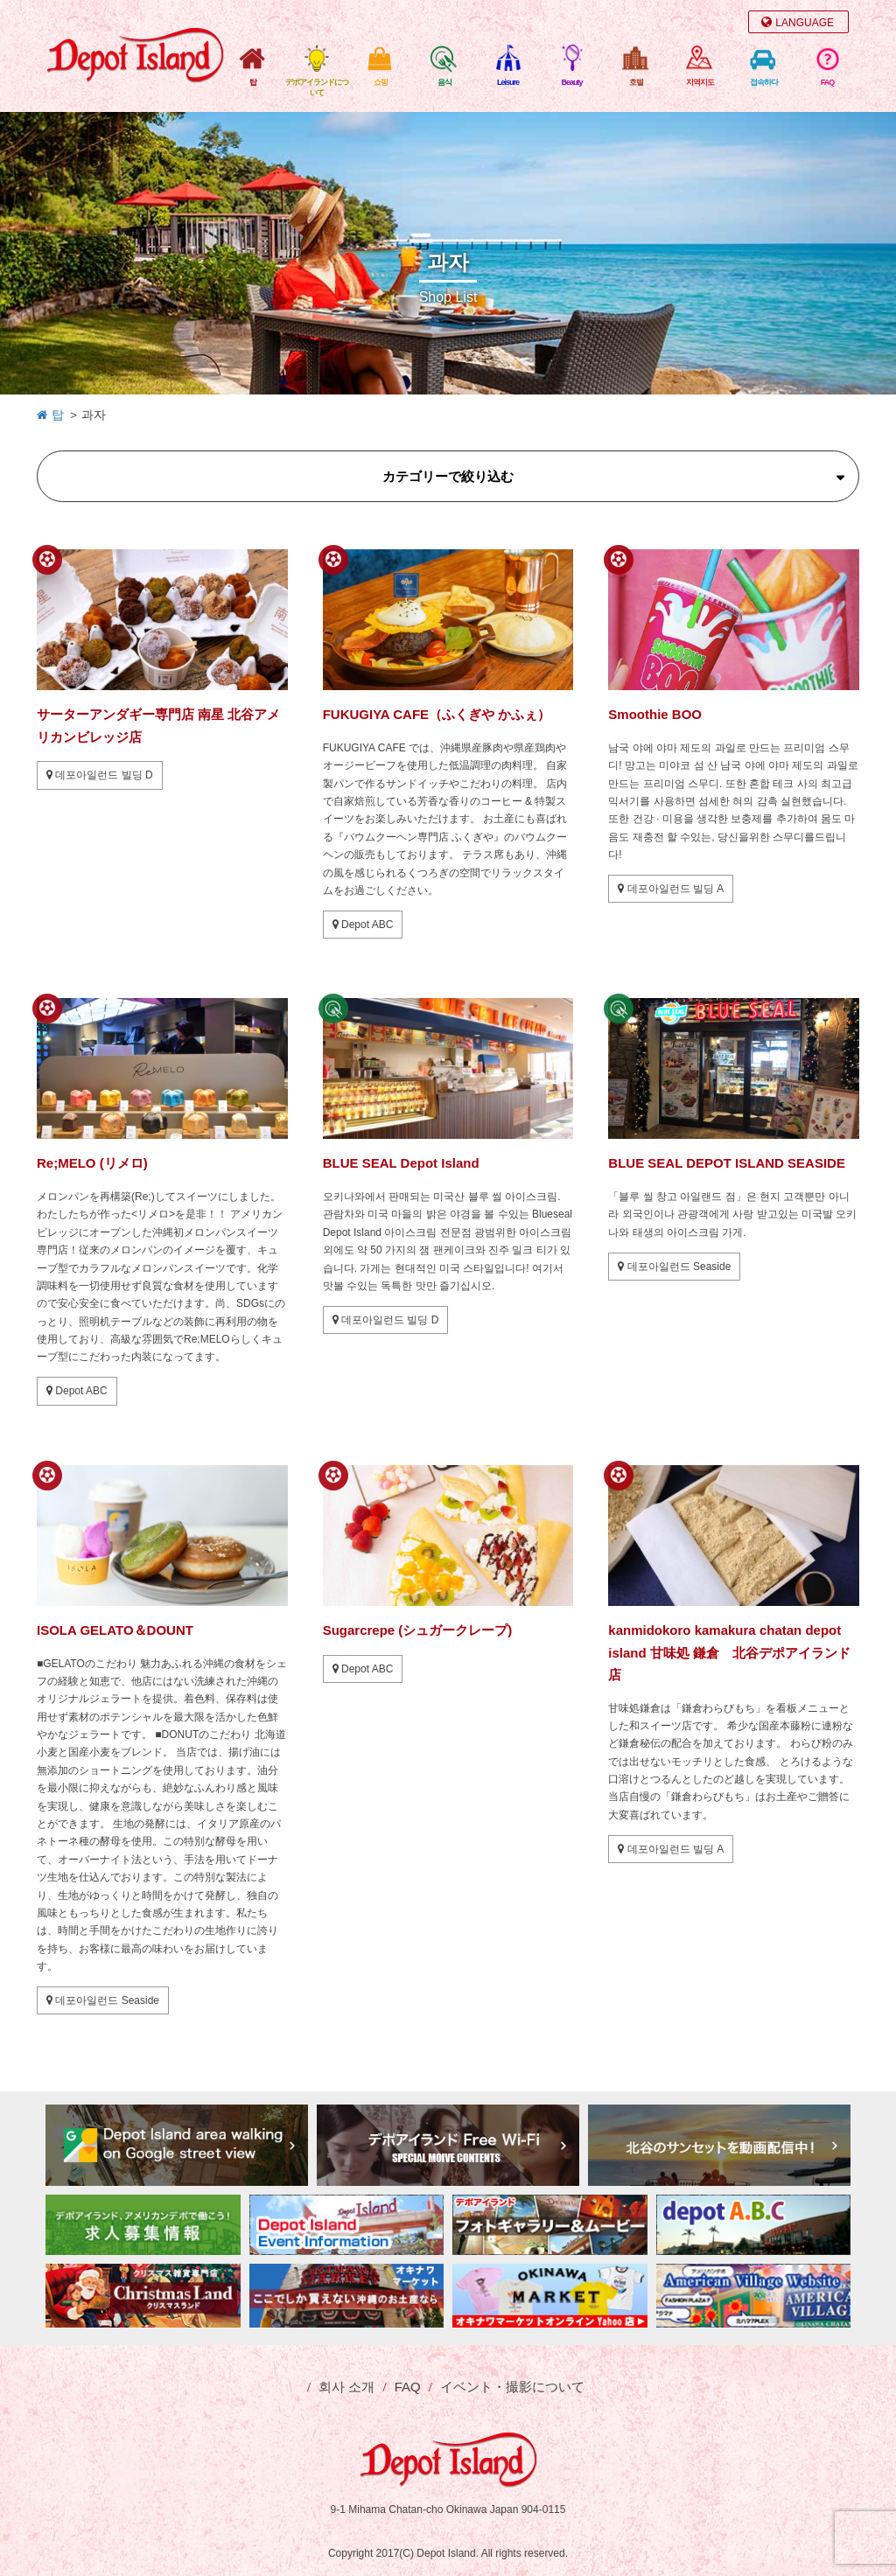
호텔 (636, 82)
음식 (445, 82)
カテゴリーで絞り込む (448, 476)
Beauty (571, 82)
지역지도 (700, 82)
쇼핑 (381, 82)
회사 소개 (346, 2386)
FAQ (828, 82)
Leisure (508, 82)
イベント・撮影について (512, 2386)
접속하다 (764, 82)
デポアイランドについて (316, 87)
